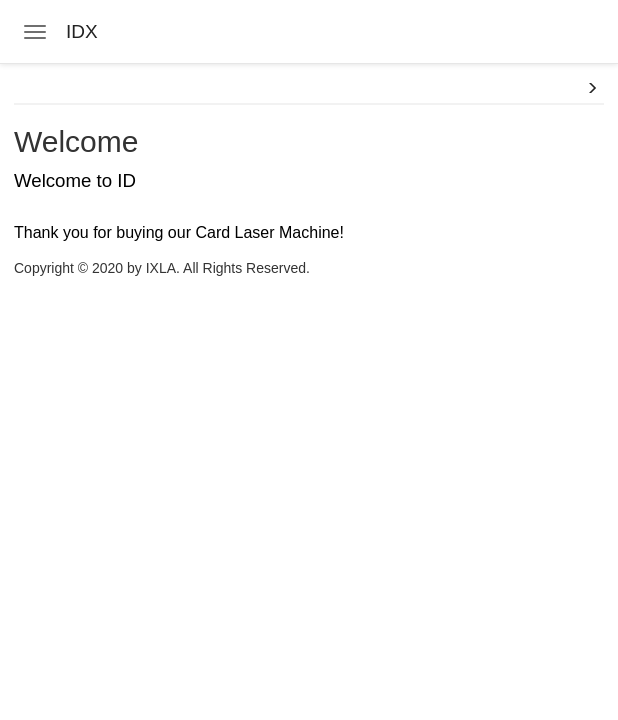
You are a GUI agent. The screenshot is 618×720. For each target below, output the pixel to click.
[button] (592, 89)
